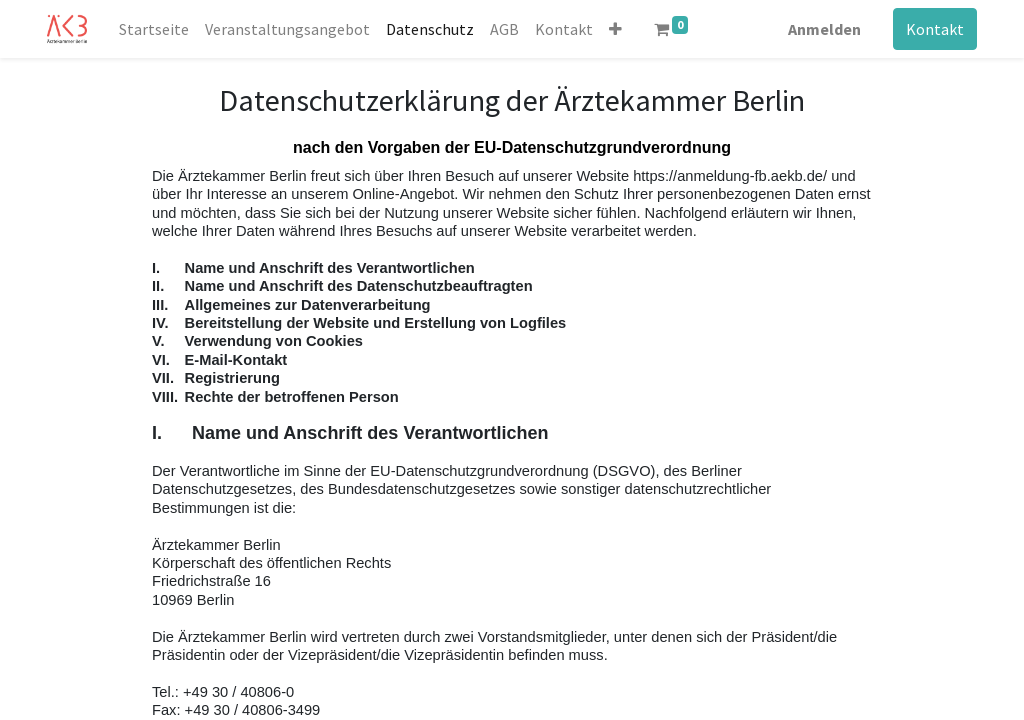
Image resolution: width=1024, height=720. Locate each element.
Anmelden (824, 29)
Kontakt (935, 29)
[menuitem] (154, 29)
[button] (615, 29)
